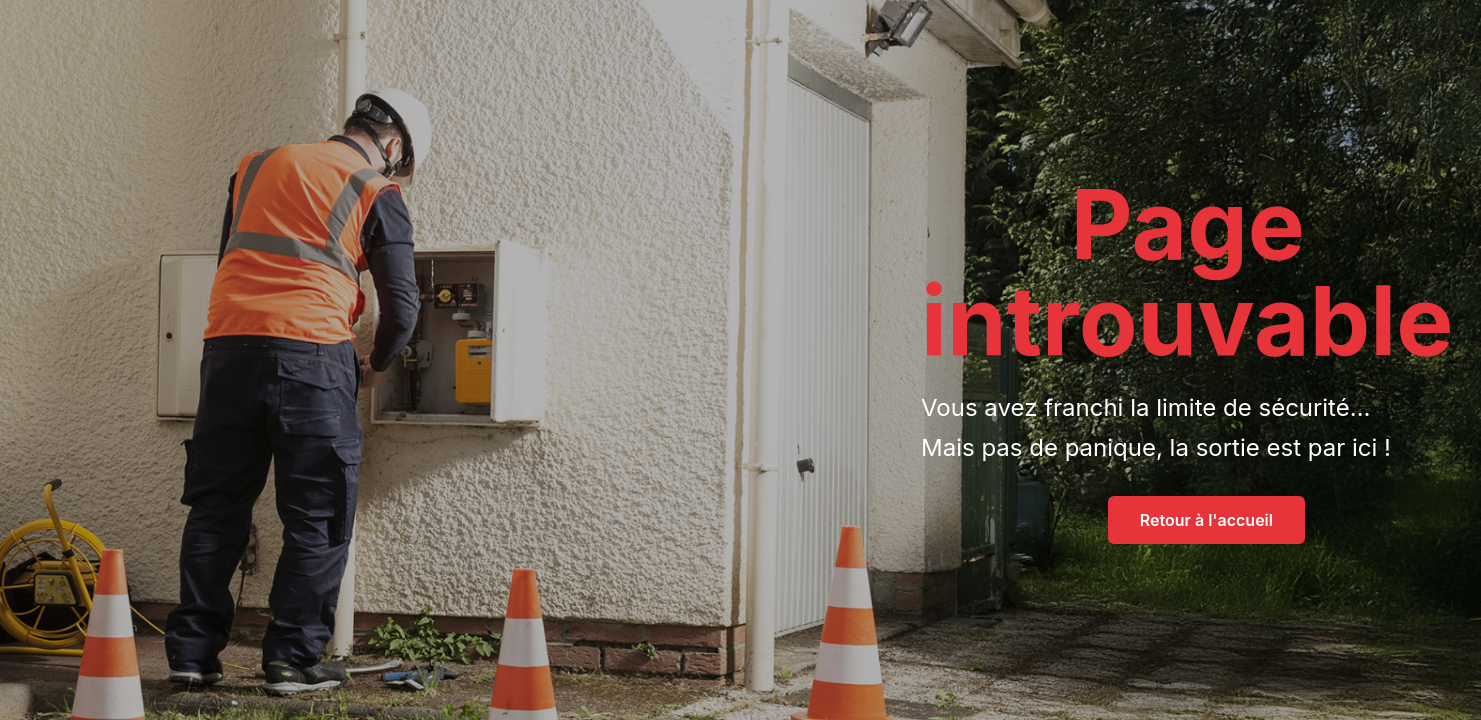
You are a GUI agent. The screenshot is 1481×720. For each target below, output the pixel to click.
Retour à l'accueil (1206, 520)
